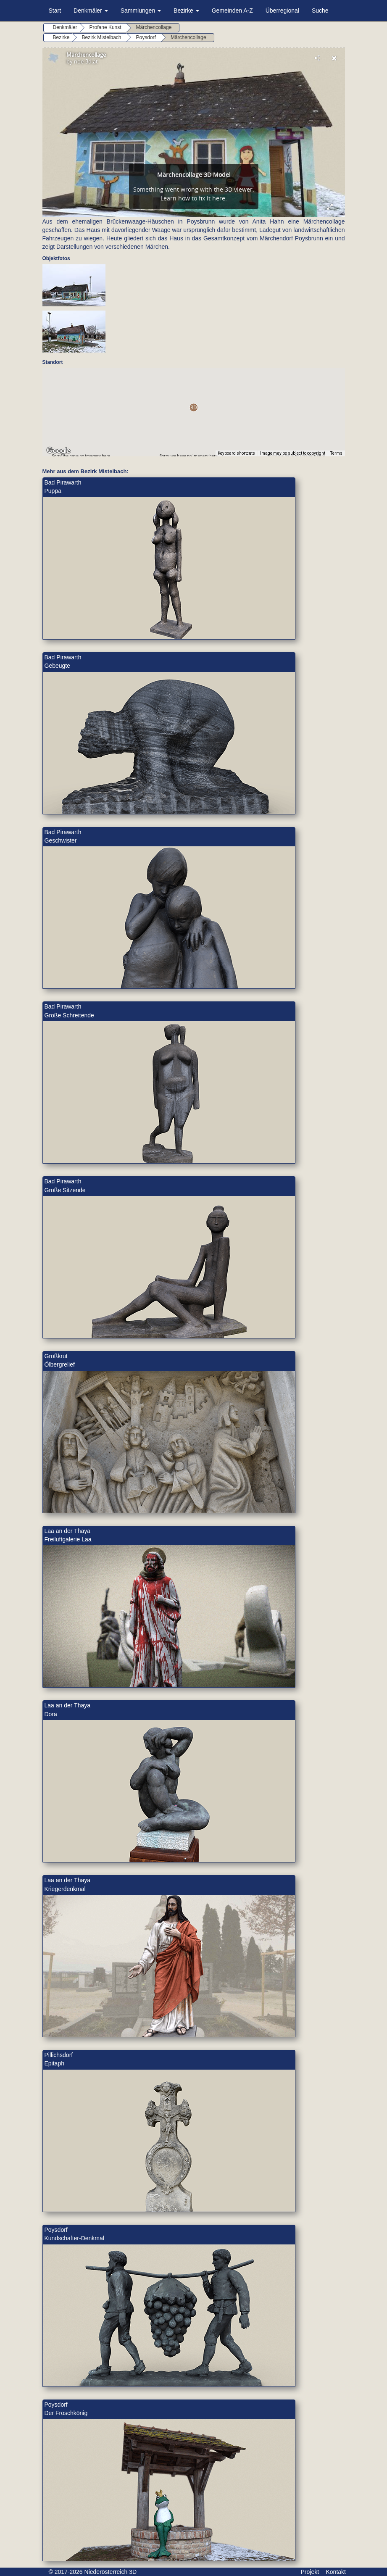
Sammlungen (141, 10)
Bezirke (186, 10)
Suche (320, 10)
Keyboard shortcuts (236, 453)
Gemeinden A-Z (232, 10)
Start (55, 10)
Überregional (282, 10)
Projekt (310, 2571)
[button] (193, 407)
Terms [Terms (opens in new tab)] (336, 453)
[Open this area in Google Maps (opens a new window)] (58, 450)
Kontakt (336, 2571)
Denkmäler (91, 10)
